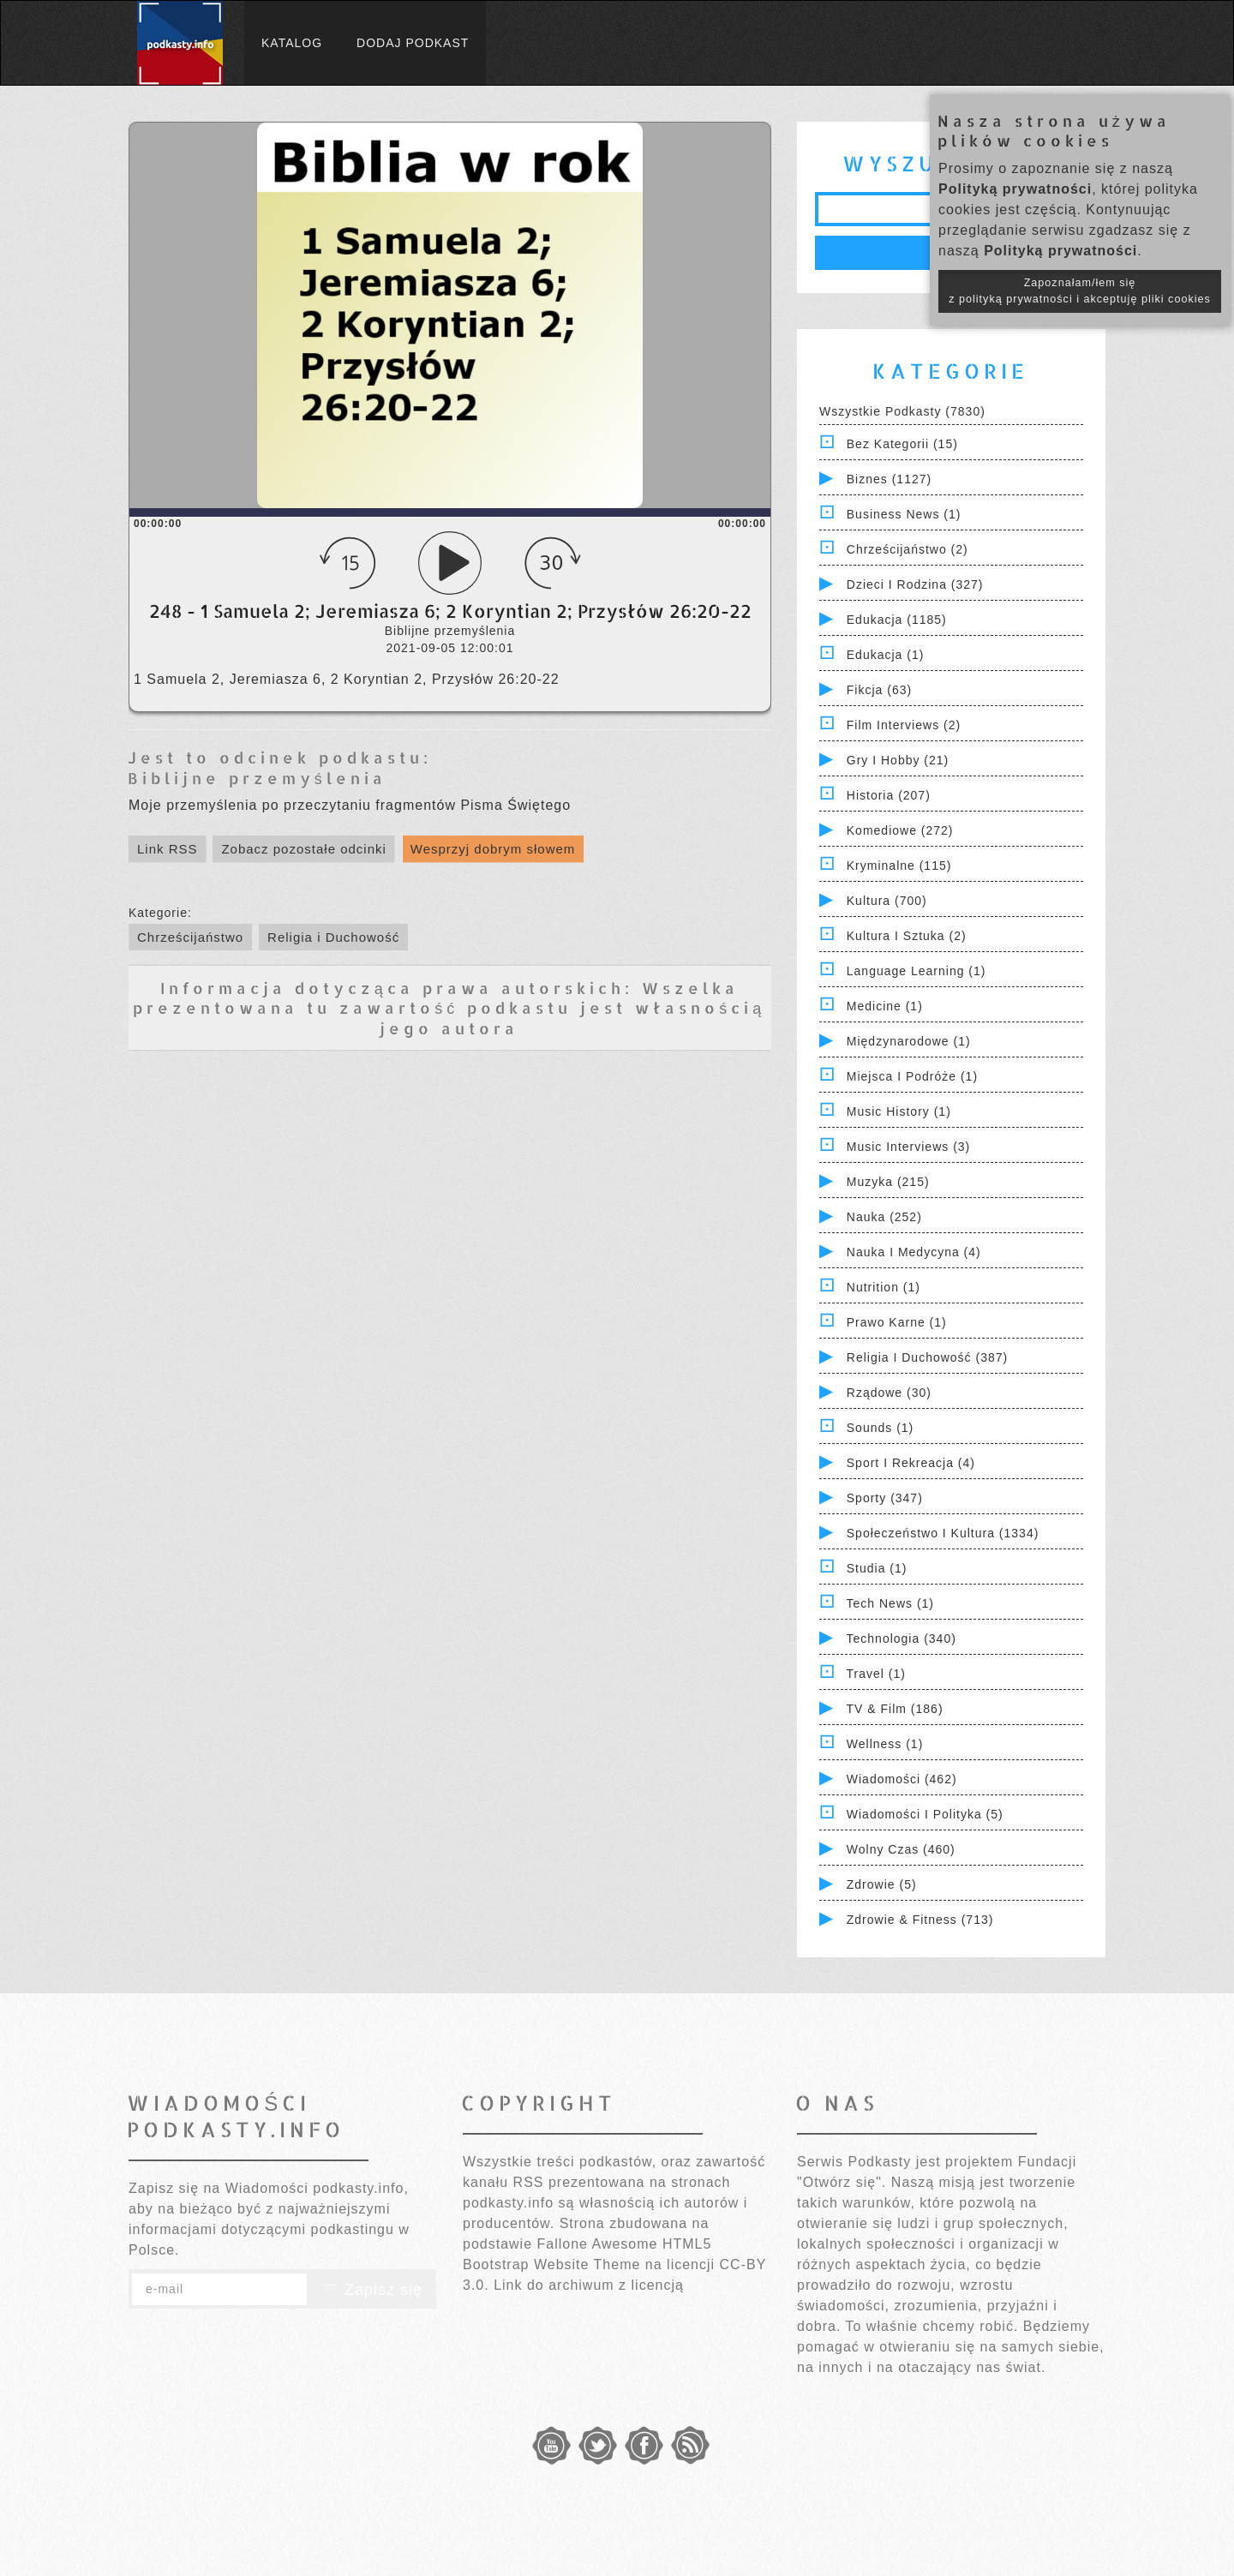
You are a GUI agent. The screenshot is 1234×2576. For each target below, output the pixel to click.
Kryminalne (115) (899, 865)
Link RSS (167, 849)
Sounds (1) (880, 1428)
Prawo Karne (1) (897, 1322)
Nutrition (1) (883, 1287)
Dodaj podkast (412, 43)
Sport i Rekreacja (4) (911, 1463)
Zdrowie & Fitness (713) (920, 1919)
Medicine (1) (885, 1006)
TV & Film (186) (895, 1709)
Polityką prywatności (1015, 189)
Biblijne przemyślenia (257, 778)
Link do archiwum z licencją (589, 2285)
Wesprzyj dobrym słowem (493, 849)
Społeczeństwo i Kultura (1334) (943, 1533)
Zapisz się (371, 2289)
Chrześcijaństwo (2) (907, 549)
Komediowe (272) (900, 830)
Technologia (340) (901, 1638)
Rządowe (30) (889, 1392)
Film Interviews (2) (904, 725)
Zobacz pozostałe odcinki (303, 849)
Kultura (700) (887, 901)
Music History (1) (899, 1111)
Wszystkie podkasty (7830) (902, 411)
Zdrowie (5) (882, 1884)
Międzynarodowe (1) (909, 1041)
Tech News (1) (890, 1603)
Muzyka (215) (888, 1182)
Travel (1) (876, 1673)
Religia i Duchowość (333, 937)
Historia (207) (889, 795)
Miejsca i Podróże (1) (912, 1076)
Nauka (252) (884, 1217)
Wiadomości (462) (902, 1779)
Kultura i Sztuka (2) (907, 936)
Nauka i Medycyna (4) (914, 1252)
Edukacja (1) (886, 655)
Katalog (291, 43)
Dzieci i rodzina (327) (915, 584)
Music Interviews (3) (908, 1146)
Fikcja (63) (879, 690)
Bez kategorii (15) (902, 444)
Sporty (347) (885, 1498)
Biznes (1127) (889, 479)
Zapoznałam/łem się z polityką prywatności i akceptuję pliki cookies (1080, 291)
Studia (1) (877, 1568)
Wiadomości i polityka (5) (925, 1814)
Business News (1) (904, 514)
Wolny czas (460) (901, 1849)
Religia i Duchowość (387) (927, 1357)
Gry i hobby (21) (898, 760)
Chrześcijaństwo (190, 937)
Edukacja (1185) (897, 619)
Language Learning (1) (916, 971)
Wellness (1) (885, 1744)
